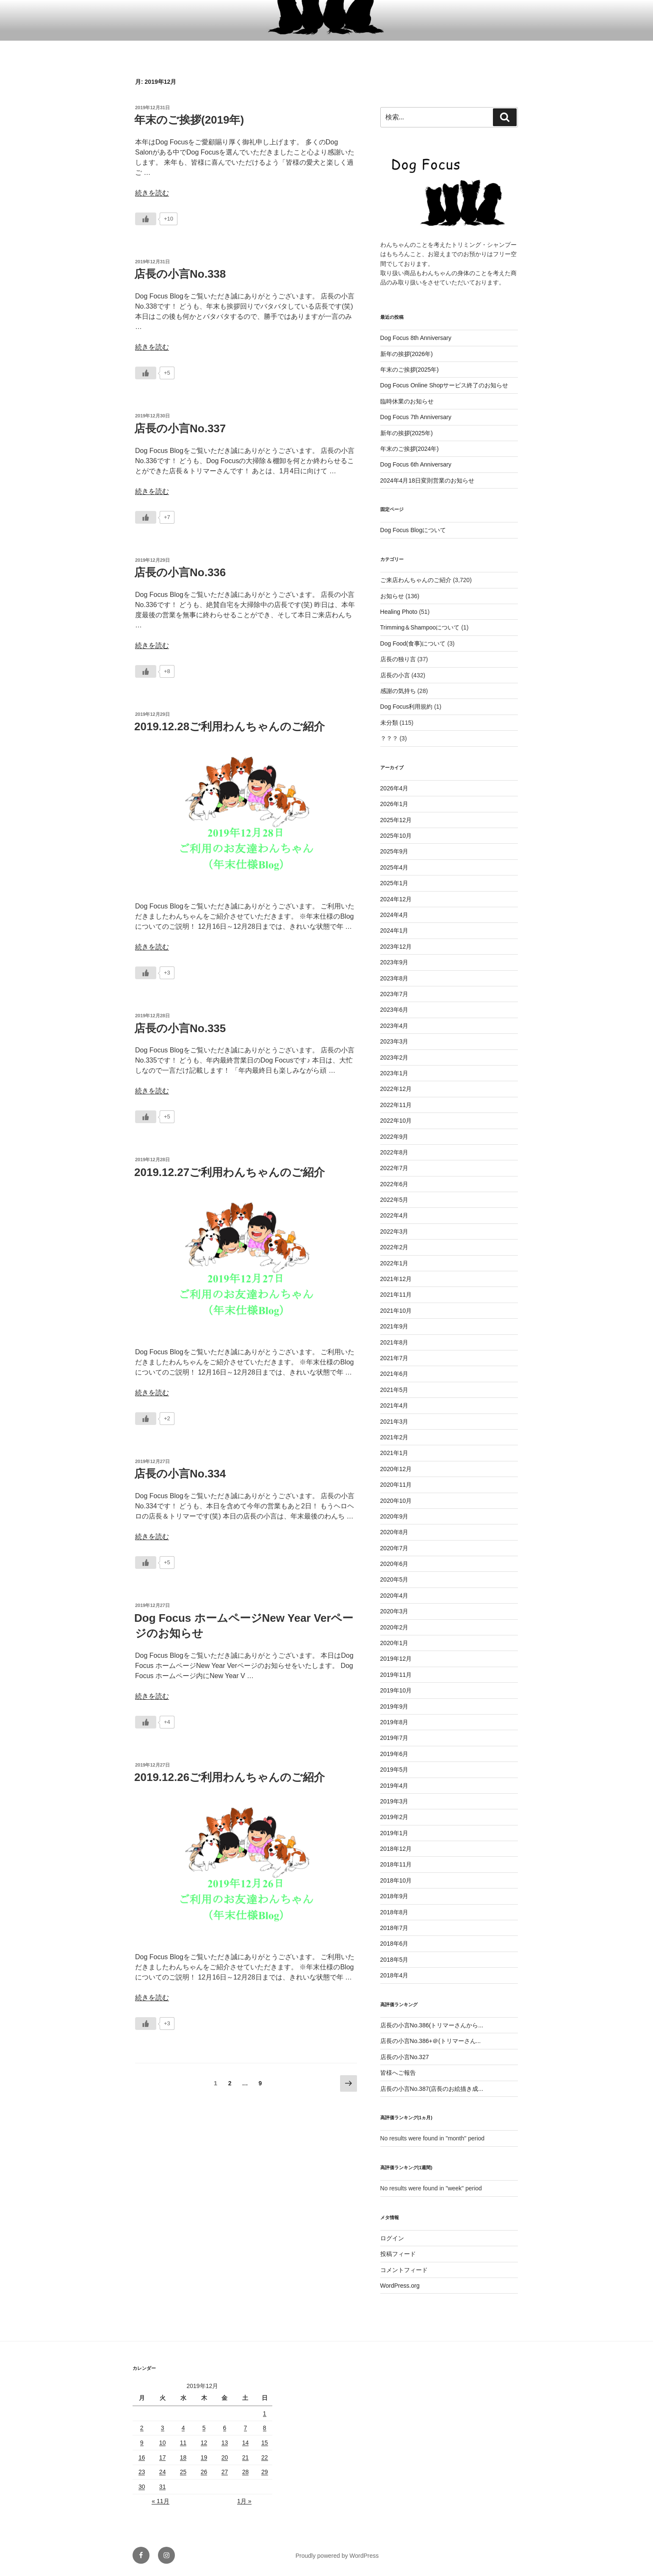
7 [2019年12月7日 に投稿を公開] (245, 2427)
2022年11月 (396, 1105)
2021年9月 (394, 1326)
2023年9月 (394, 962)
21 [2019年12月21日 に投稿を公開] (245, 2457)
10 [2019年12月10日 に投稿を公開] (162, 2442)
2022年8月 (394, 1152)
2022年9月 (394, 1136)
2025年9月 (394, 851)
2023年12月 (396, 946)
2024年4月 (394, 914)
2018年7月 (394, 1927)
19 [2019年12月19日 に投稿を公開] (204, 2457)
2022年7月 (394, 1168)
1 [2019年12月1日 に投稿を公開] (264, 2413)
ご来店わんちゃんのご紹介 (415, 580)
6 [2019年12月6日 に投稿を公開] (225, 2427)
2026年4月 (394, 788)
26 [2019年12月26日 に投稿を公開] (204, 2471)
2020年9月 (394, 1516)
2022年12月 (396, 1088)
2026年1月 (394, 804)
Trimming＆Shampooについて (420, 627)
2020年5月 (394, 1579)
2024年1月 (394, 930)
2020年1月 (394, 1643)
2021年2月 (394, 1437)
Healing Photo (399, 611)
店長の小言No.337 (180, 428)
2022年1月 (394, 1263)
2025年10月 (396, 835)
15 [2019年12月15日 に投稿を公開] (264, 2442)
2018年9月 (394, 1896)
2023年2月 (394, 1057)
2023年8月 (394, 978)
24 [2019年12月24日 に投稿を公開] (162, 2471)
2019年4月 (394, 1785)
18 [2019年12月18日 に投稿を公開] (183, 2457)
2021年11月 (396, 1294)
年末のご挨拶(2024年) (409, 448)
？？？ (389, 738)
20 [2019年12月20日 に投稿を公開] (224, 2457)
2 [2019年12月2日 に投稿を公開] (142, 2427)
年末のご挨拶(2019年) (189, 119)
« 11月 (160, 2501)
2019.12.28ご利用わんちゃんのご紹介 (229, 726)
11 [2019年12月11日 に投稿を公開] (183, 2442)
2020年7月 (394, 1548)
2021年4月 (394, 1405)
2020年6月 (394, 1563)
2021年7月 (394, 1358)
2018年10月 (396, 1880)
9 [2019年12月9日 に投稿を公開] (142, 2442)
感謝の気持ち (398, 690)
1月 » (244, 2501)
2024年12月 (396, 899)
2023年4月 (394, 1025)
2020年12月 (396, 1469)
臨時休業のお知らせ (407, 401)
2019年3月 (394, 1801)
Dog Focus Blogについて (413, 530)
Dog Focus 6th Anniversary (415, 464)
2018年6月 (394, 1943)
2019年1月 (394, 1833)
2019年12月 (396, 1658)
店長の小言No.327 (404, 2057)
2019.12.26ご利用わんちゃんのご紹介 (229, 1777)
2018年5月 (394, 1959)
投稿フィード (398, 2253)
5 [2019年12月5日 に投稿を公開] (204, 2427)
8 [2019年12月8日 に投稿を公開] (264, 2427)
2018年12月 (396, 1848)
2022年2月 (394, 1247)
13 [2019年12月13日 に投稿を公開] (224, 2442)
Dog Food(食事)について (413, 643)
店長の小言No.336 (180, 572)
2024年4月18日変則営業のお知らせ (427, 480)
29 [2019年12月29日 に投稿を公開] (264, 2471)
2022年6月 (394, 1184)
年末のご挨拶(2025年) (409, 369)
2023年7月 (394, 994)
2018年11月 (396, 1864)
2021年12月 (396, 1279)
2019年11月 (396, 1674)
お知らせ (392, 596)
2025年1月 (394, 883)
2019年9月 (394, 1706)
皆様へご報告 (398, 2072)
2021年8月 (394, 1342)
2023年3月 (394, 1041)
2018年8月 (394, 1912)
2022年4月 (394, 1215)
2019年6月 (394, 1753)
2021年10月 (396, 1310)
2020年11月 (396, 1484)
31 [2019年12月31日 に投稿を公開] (162, 2486)
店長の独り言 (398, 659)
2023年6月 (394, 1009)
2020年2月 (394, 1627)
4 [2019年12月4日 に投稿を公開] (183, 2427)
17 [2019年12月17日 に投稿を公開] (162, 2457)
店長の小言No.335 (180, 1028)
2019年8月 (394, 1722)
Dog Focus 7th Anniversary (415, 417)
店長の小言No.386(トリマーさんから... (431, 2025)
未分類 (389, 722)
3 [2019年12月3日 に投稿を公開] (162, 2427)
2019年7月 (394, 1737)
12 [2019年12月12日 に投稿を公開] (204, 2442)
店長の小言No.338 (180, 274)
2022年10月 (396, 1120)
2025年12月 (396, 820)
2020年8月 (394, 1532)
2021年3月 (394, 1421)
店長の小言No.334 (180, 1473)
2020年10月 (396, 1500)
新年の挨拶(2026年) (406, 354)
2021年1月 (394, 1453)
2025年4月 (394, 867)
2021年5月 (394, 1389)
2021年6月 (394, 1373)
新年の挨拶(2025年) (406, 433)
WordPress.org (400, 2285)
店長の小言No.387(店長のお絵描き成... (431, 2088)
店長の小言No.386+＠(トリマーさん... (430, 2041)
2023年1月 (394, 1073)
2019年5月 (394, 1769)
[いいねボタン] (145, 219)
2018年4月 (394, 1975)
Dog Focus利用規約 (406, 706)
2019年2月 (394, 1817)
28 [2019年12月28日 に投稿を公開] (245, 2471)
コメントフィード (404, 2270)
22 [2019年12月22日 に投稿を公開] (264, 2457)
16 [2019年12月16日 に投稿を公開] (141, 2457)
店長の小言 (395, 675)
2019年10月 (396, 1690)
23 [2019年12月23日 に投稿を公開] (141, 2471)
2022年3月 (394, 1231)
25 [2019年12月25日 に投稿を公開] (183, 2471)
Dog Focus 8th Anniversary (415, 337)
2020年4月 (394, 1595)
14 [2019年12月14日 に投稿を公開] (245, 2442)
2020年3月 (394, 1611)
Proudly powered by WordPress (337, 2555)
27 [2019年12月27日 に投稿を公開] (224, 2471)
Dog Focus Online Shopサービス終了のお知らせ (444, 385)
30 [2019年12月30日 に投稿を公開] (141, 2486)
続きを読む (152, 192)
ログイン (392, 2238)
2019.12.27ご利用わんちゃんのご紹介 (229, 1172)
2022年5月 (394, 1199)
